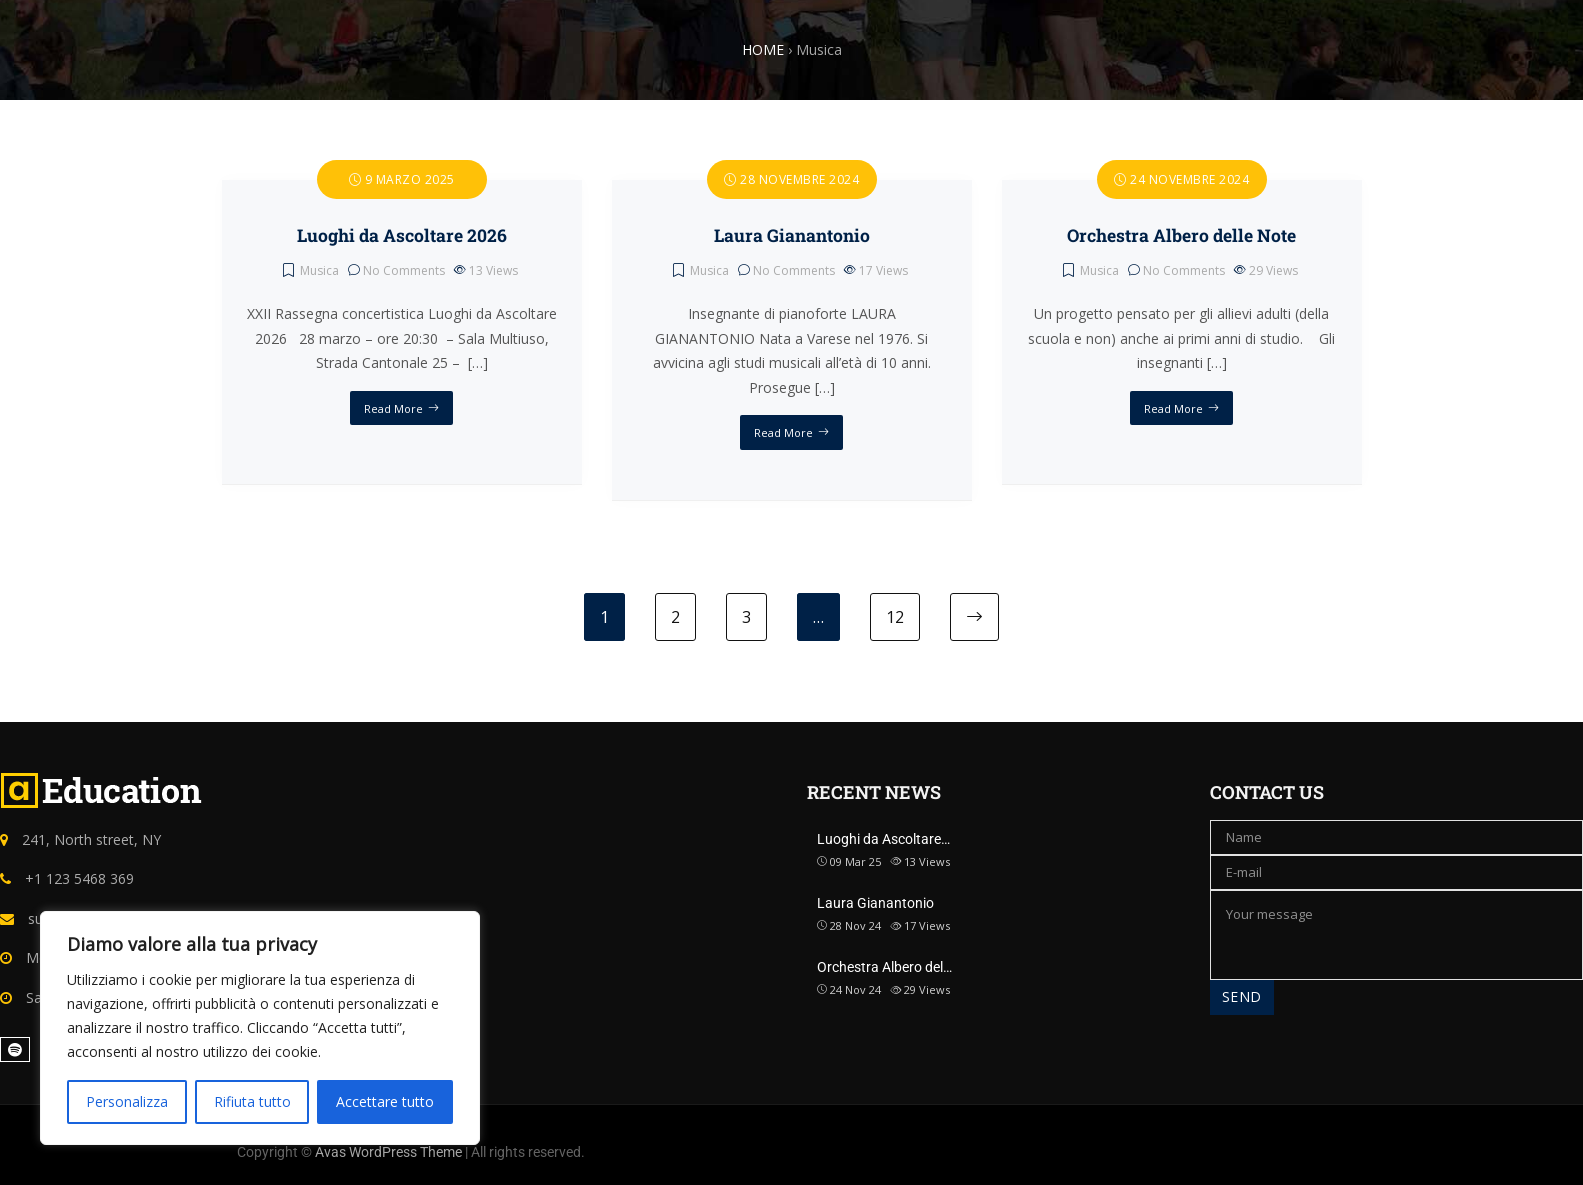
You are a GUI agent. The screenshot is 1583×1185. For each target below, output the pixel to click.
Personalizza (127, 1101)
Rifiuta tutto (252, 1101)
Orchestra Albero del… (884, 967)
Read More (393, 408)
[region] (260, 1028)
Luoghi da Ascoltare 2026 (402, 235)
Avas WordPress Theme (388, 1152)
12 (895, 617)
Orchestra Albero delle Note (1181, 235)
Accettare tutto (385, 1101)
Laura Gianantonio (792, 235)
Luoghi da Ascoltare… (883, 839)
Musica (319, 270)
